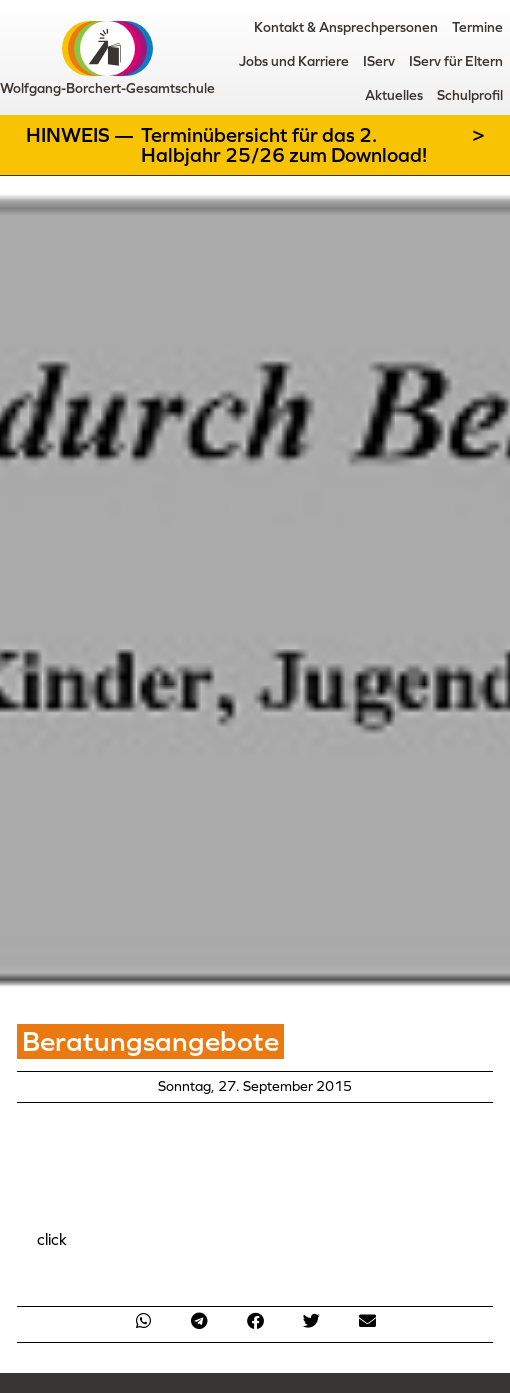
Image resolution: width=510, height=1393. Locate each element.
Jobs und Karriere (294, 61)
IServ (379, 61)
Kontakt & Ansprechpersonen (346, 27)
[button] (143, 1320)
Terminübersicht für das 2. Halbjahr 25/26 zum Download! (284, 145)
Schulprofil (470, 95)
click (52, 1239)
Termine (477, 27)
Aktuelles (394, 95)
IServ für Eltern (456, 61)
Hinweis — (82, 135)
